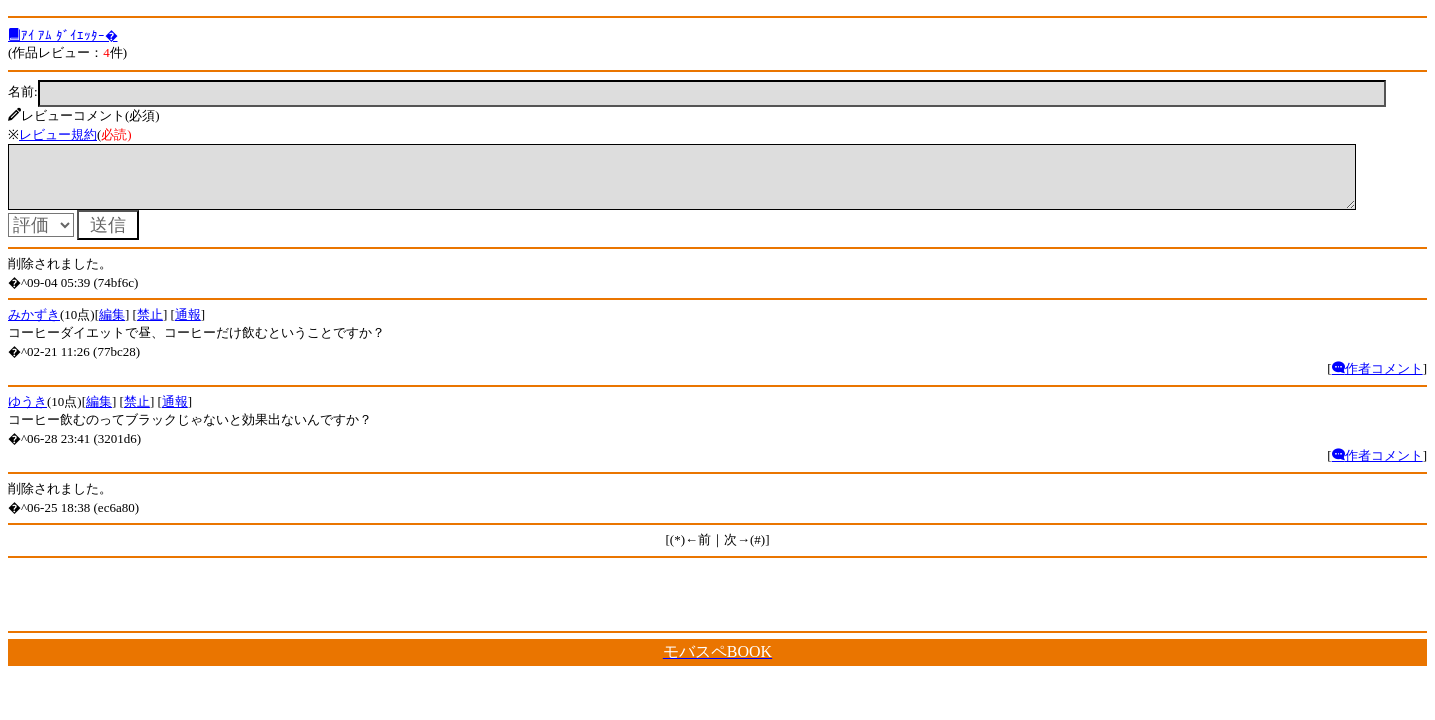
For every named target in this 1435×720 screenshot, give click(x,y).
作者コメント (1377, 380)
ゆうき (27, 413)
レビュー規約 (58, 134)
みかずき (34, 326)
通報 (188, 326)
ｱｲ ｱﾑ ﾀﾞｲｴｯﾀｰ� (63, 35)
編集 (112, 326)
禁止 (150, 326)
